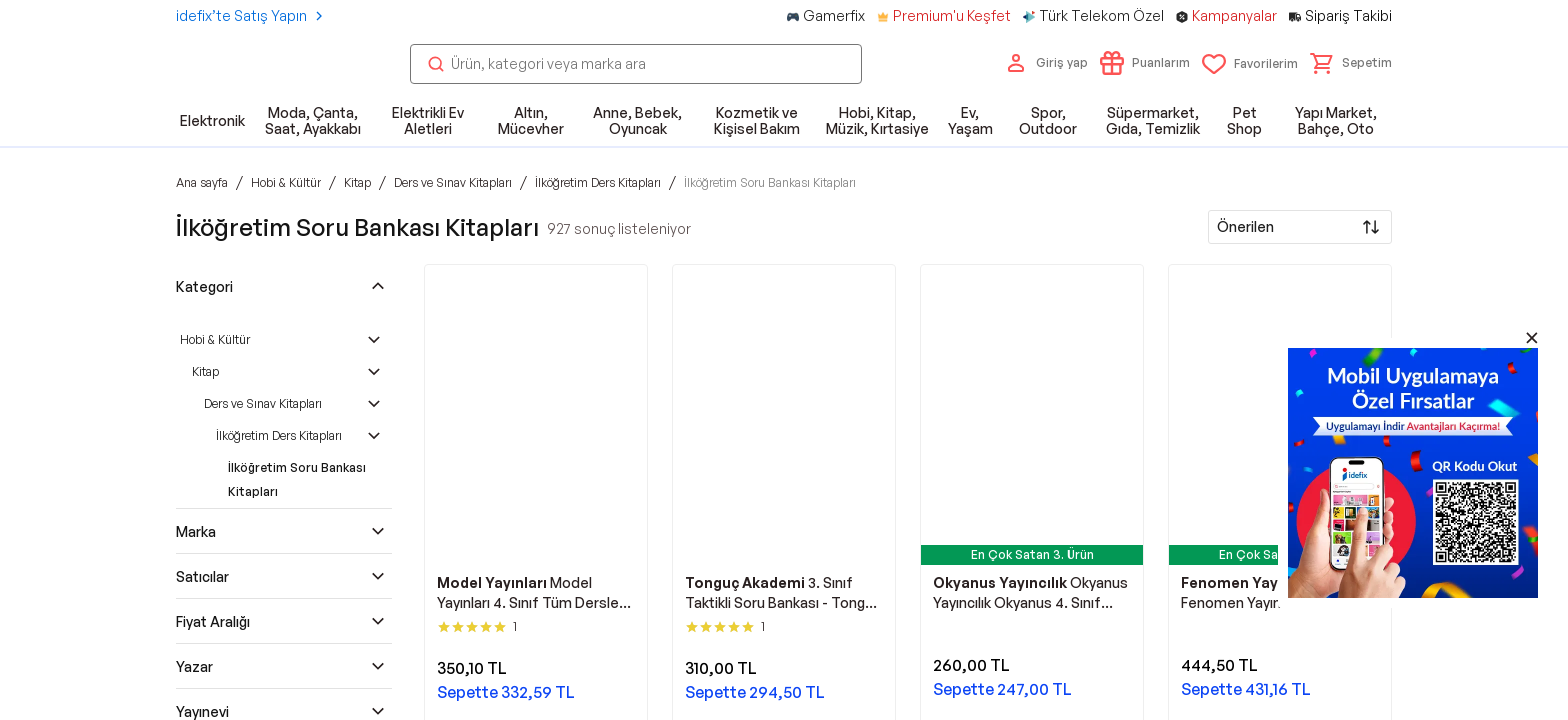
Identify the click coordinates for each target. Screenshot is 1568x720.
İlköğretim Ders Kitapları (279, 435)
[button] (1351, 63)
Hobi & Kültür (215, 339)
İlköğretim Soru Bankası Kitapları (297, 479)
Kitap (205, 371)
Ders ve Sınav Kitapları (263, 403)
